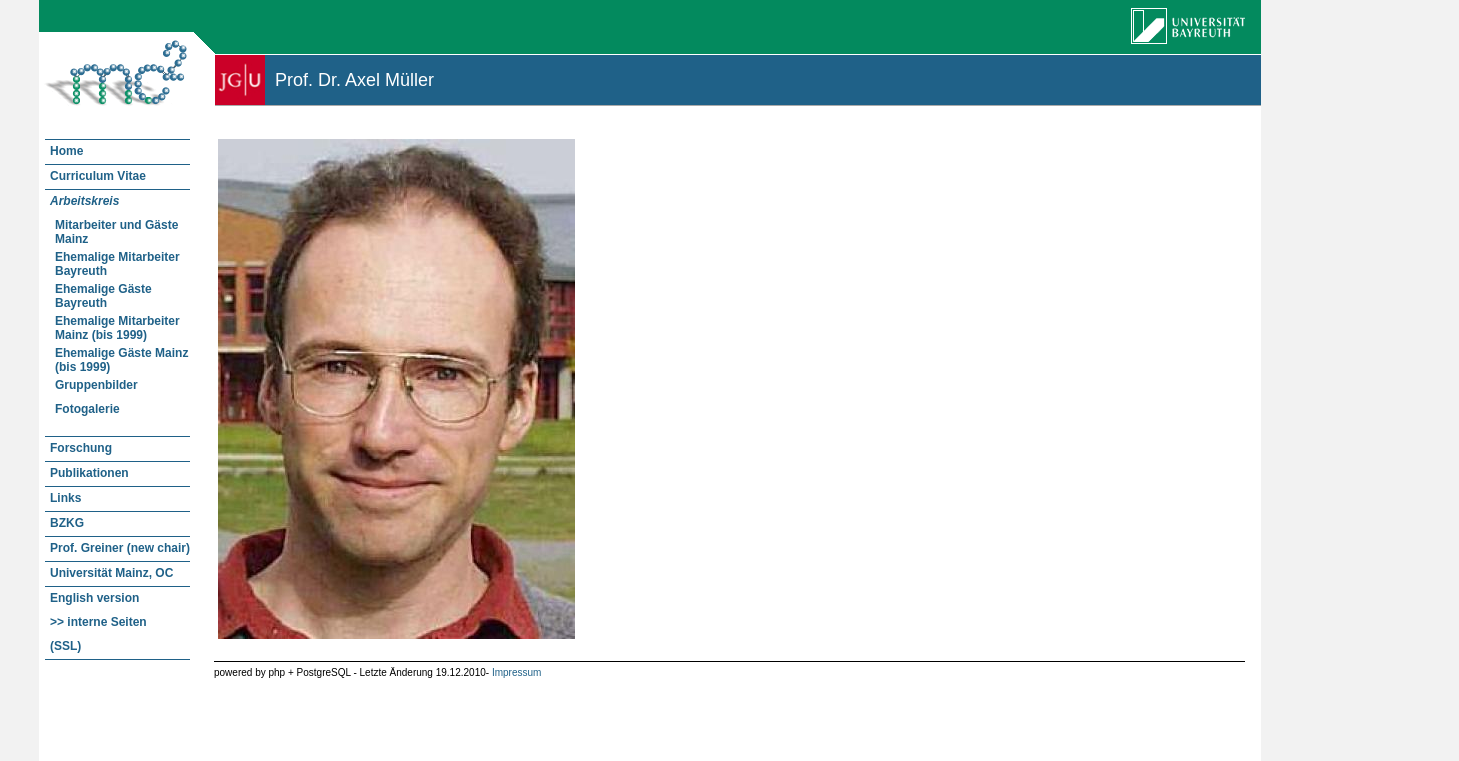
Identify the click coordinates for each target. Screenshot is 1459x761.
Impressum (516, 672)
